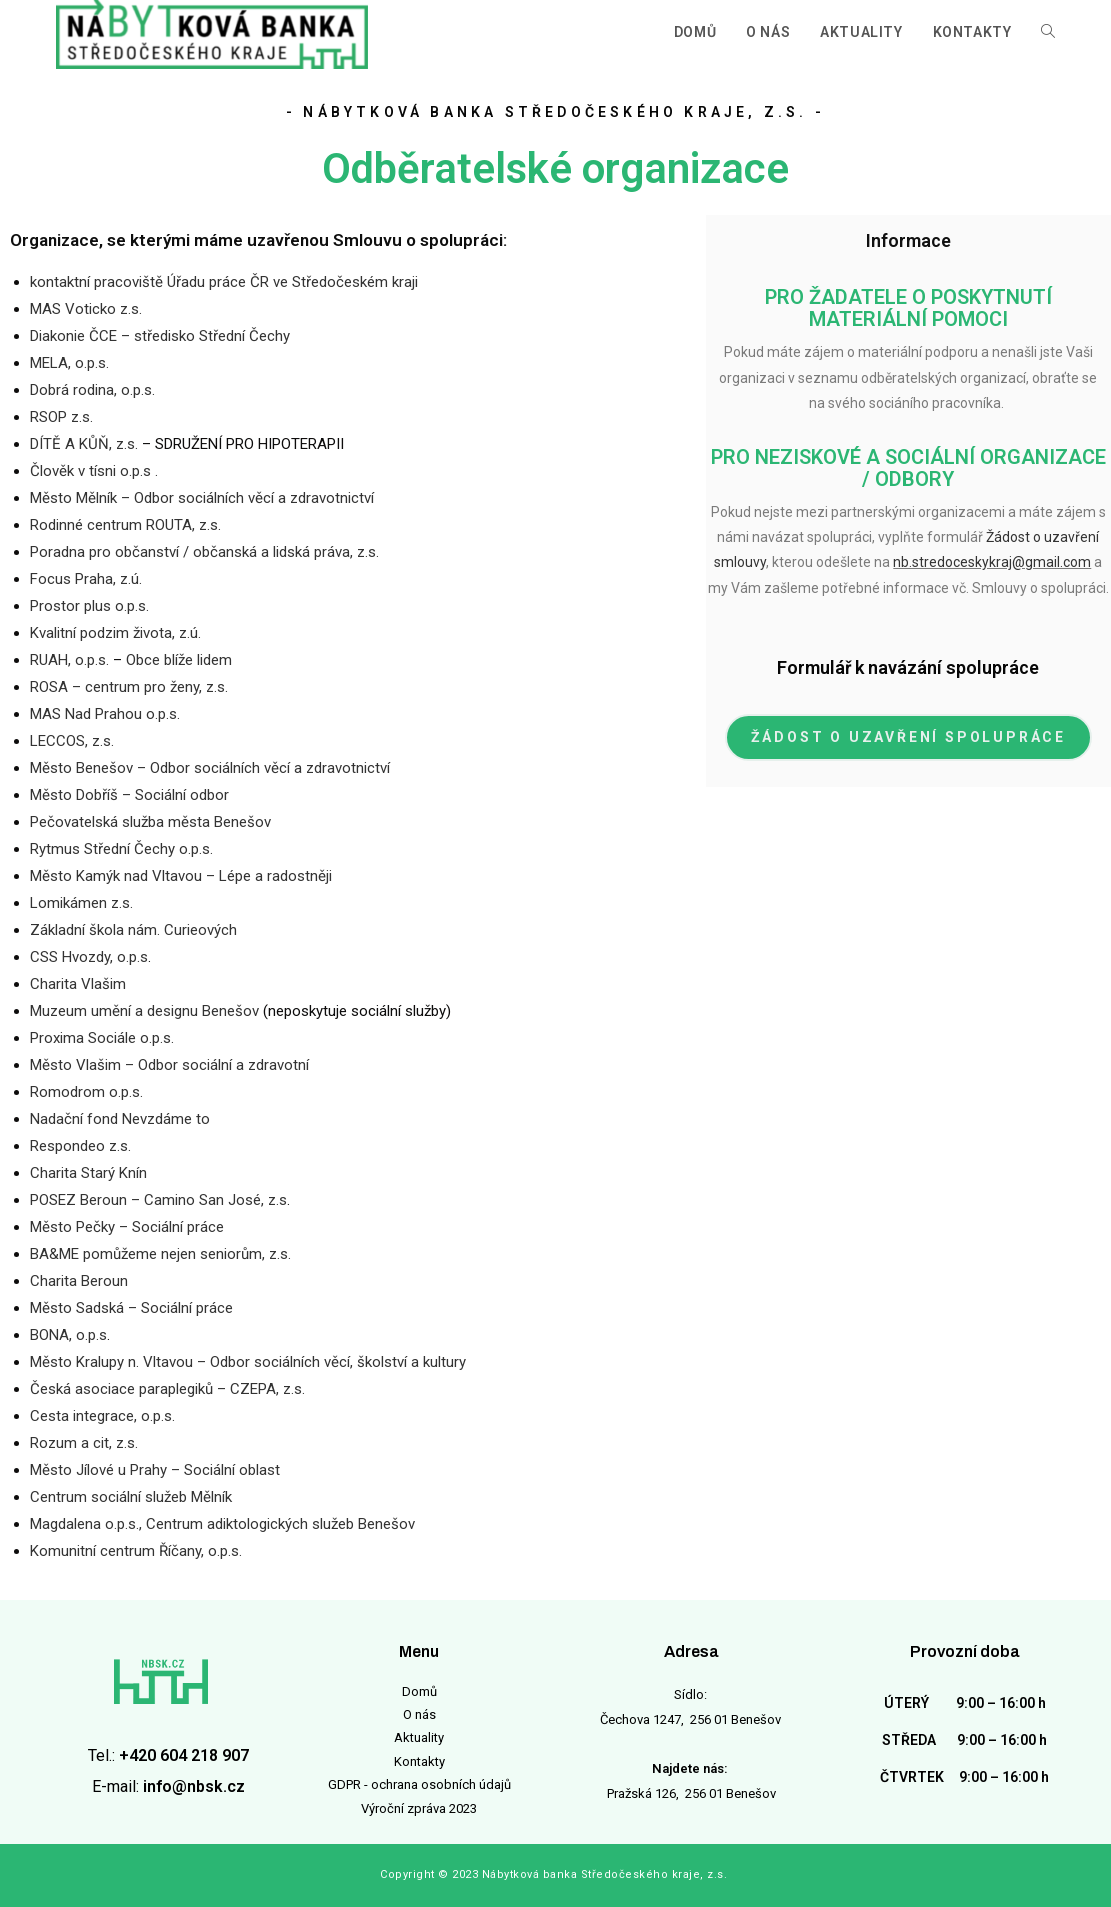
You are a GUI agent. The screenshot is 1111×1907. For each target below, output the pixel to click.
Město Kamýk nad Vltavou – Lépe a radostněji (181, 876)
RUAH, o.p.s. (69, 660)
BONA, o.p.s (68, 1335)
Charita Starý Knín (88, 1173)
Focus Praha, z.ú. (86, 579)
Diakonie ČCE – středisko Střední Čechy (160, 336)
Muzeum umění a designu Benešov (144, 1011)
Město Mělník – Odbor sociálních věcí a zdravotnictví (202, 498)
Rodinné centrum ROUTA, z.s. (125, 525)
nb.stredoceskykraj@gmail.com (992, 562)
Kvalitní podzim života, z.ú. (115, 633)
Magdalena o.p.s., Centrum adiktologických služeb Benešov (222, 1524)
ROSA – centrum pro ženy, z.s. (129, 687)
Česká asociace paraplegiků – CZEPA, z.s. (167, 1389)
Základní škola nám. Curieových (133, 930)
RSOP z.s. (61, 417)
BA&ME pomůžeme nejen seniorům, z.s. (160, 1254)
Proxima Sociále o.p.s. (102, 1038)
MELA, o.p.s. (69, 363)
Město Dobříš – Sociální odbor (129, 795)
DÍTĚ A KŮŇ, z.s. (84, 444)
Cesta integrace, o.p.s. (102, 1416)
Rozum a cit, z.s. (84, 1443)
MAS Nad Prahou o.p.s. (105, 714)
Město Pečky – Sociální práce (127, 1227)
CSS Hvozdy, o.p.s (89, 957)
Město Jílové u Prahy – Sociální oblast (155, 1470)
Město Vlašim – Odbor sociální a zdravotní (169, 1065)
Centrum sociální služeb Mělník (131, 1497)
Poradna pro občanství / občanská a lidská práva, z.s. (204, 552)
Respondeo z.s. (80, 1146)
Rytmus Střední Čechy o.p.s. (121, 849)
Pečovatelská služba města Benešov (150, 822)
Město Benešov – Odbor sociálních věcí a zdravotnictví (210, 768)
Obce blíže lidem (179, 660)
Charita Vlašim (78, 984)
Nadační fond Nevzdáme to (120, 1119)
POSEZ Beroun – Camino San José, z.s (158, 1200)
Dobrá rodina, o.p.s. (92, 390)
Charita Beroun (79, 1281)
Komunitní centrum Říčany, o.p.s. (136, 1551)
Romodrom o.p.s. (86, 1092)
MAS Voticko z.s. (86, 309)
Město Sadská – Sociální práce (131, 1308)
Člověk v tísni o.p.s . (94, 471)
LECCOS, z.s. (72, 741)
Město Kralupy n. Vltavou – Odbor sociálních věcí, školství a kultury (248, 1362)
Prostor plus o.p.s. (89, 606)
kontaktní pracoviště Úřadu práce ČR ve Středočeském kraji (224, 282)
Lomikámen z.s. (81, 903)
